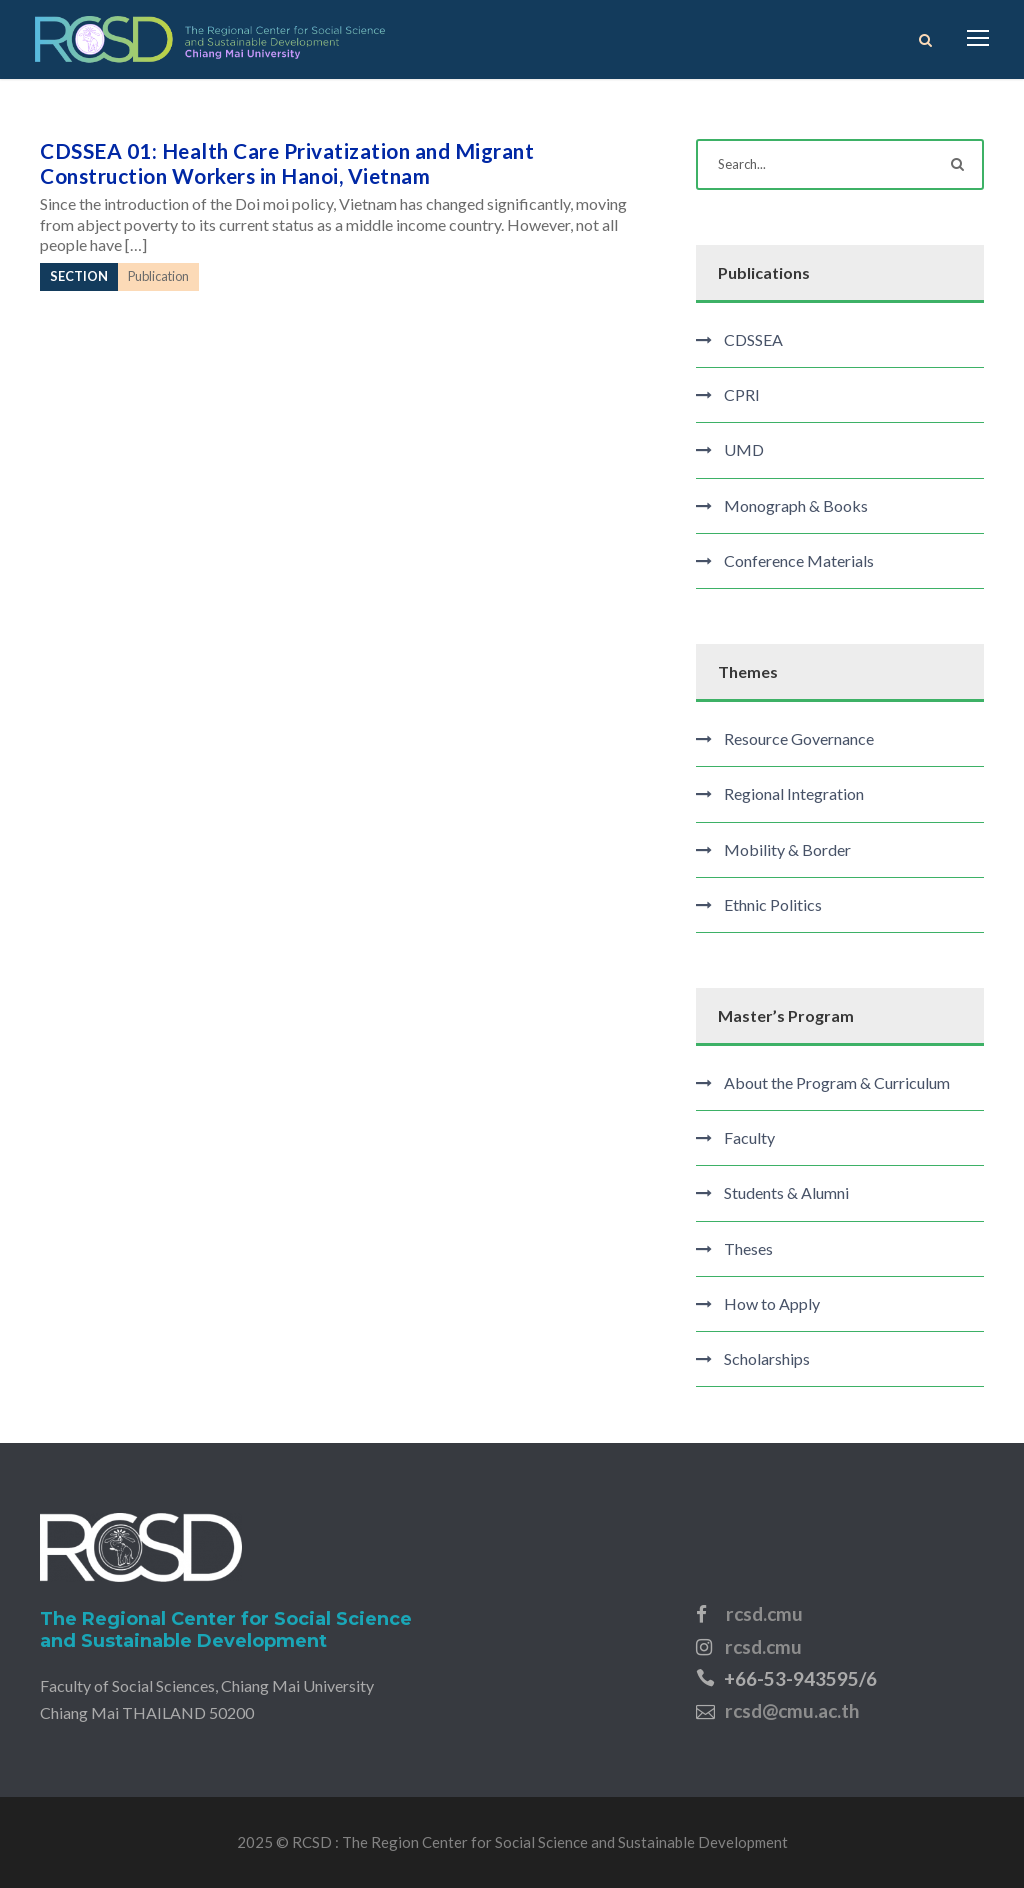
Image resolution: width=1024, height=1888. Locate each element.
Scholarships (767, 1358)
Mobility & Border (787, 849)
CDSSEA (753, 339)
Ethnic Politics (773, 904)
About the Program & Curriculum (837, 1082)
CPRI (742, 394)
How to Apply (772, 1303)
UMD (744, 449)
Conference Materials (799, 560)
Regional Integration (794, 793)
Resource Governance (799, 738)
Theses (748, 1248)
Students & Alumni (786, 1192)
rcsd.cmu (764, 1613)
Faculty (749, 1137)
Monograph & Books (796, 505)
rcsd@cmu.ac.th (792, 1710)
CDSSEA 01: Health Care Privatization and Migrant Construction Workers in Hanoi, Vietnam (287, 163)
